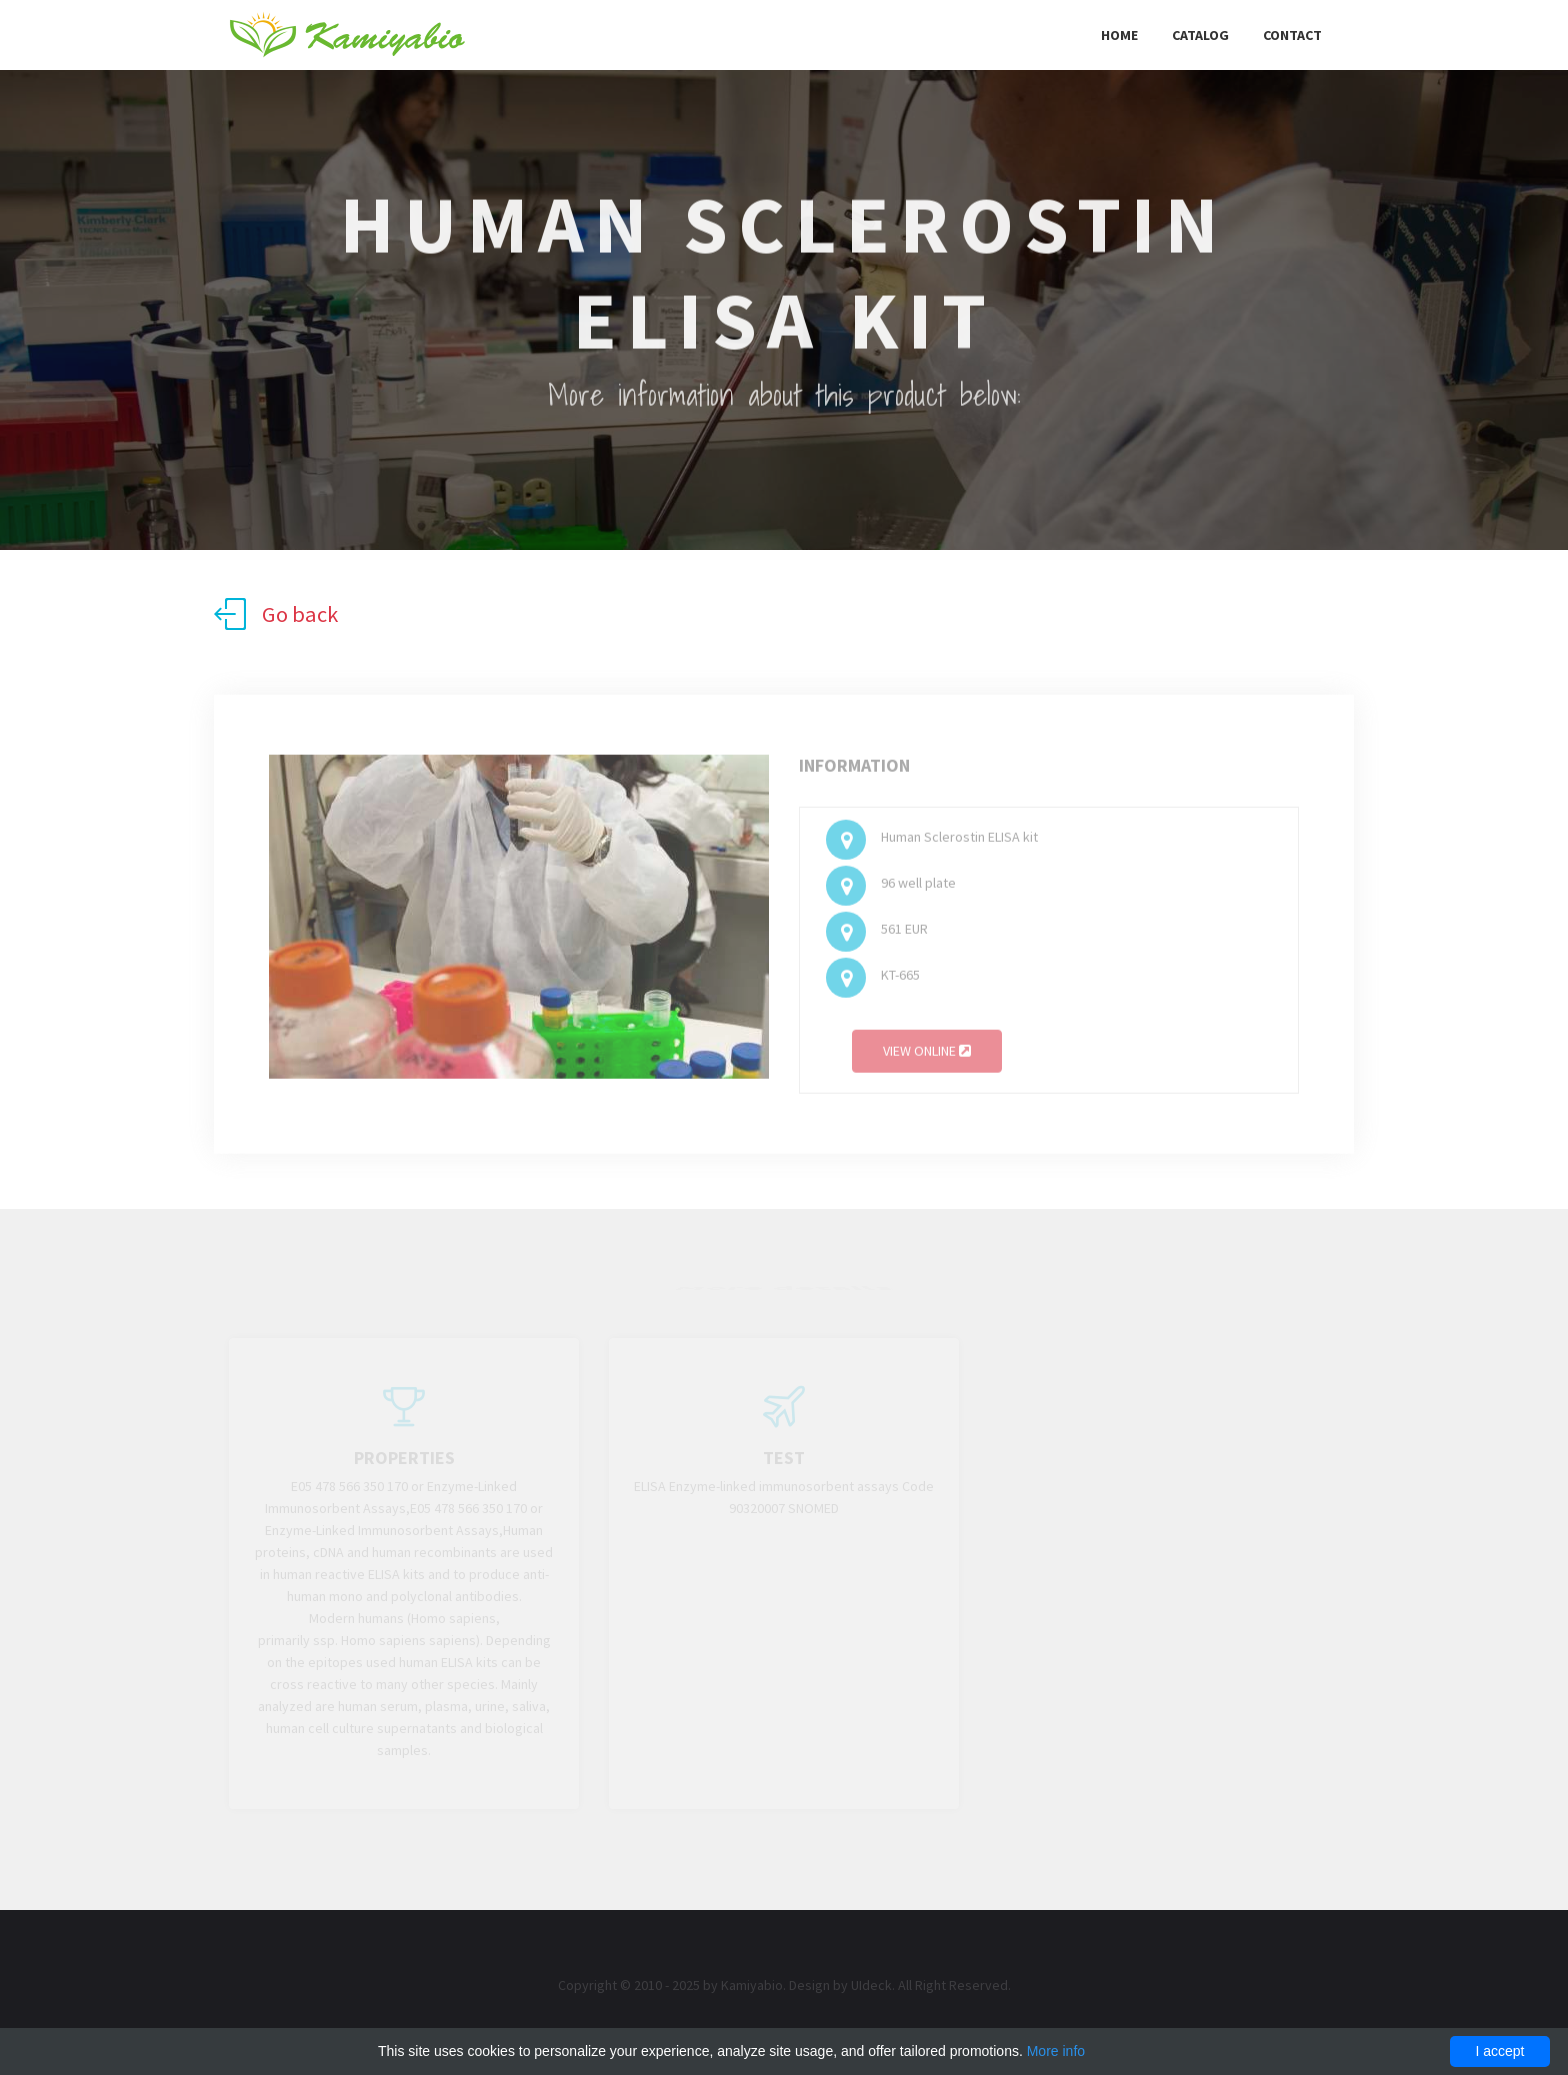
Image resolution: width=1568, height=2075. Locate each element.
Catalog (1200, 35)
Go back (276, 614)
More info (1056, 2051)
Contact (1292, 35)
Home (1119, 35)
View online (927, 1055)
